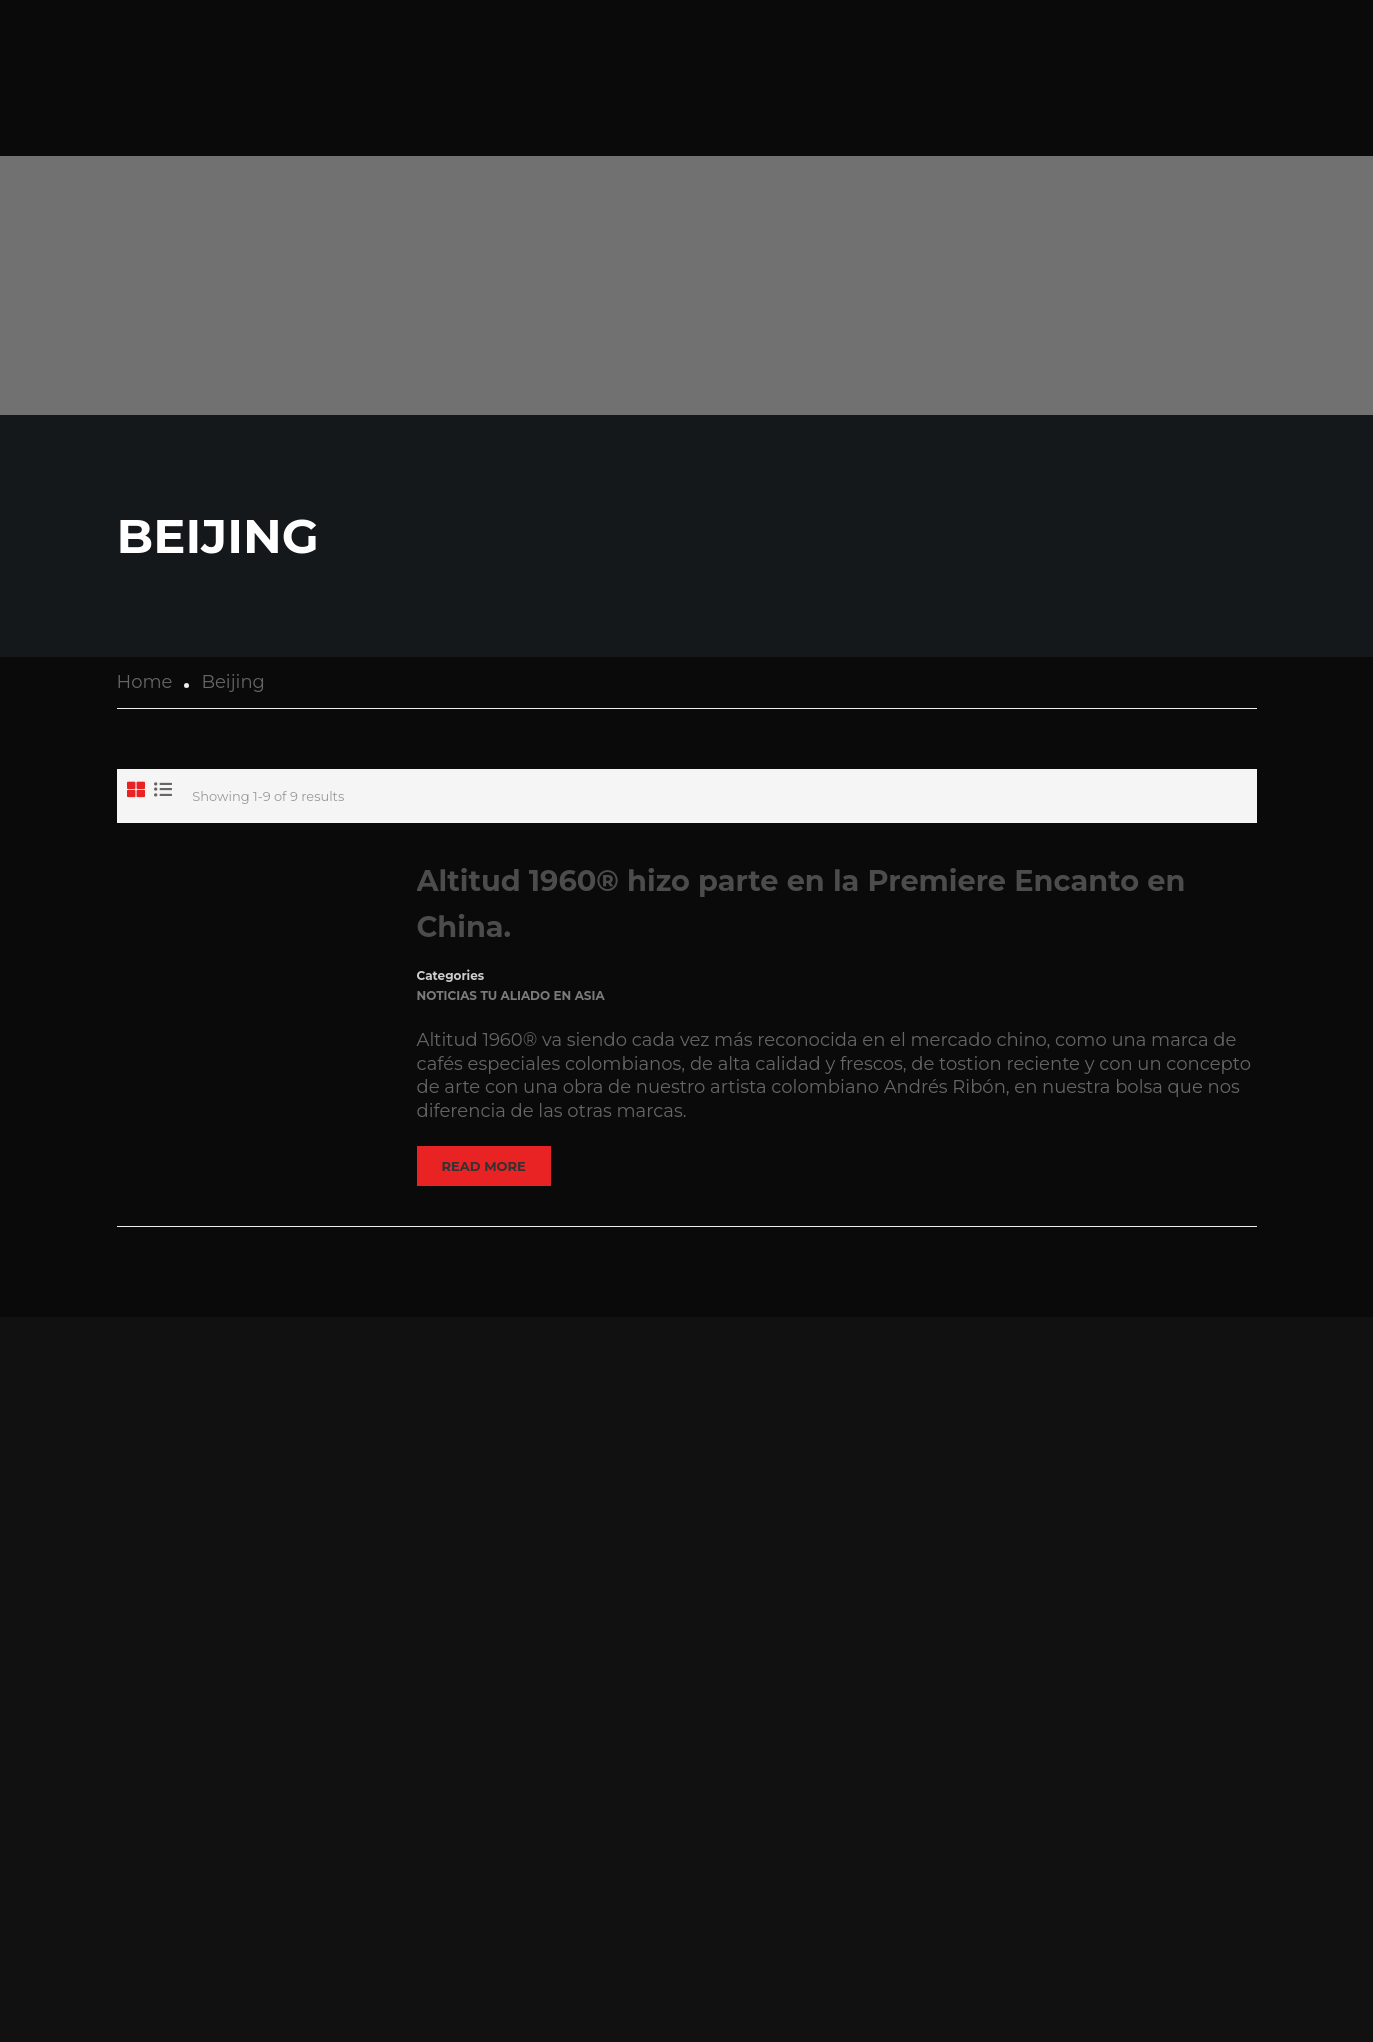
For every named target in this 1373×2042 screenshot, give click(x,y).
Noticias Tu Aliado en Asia (511, 995)
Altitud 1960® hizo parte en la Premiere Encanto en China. (801, 903)
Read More (484, 1166)
